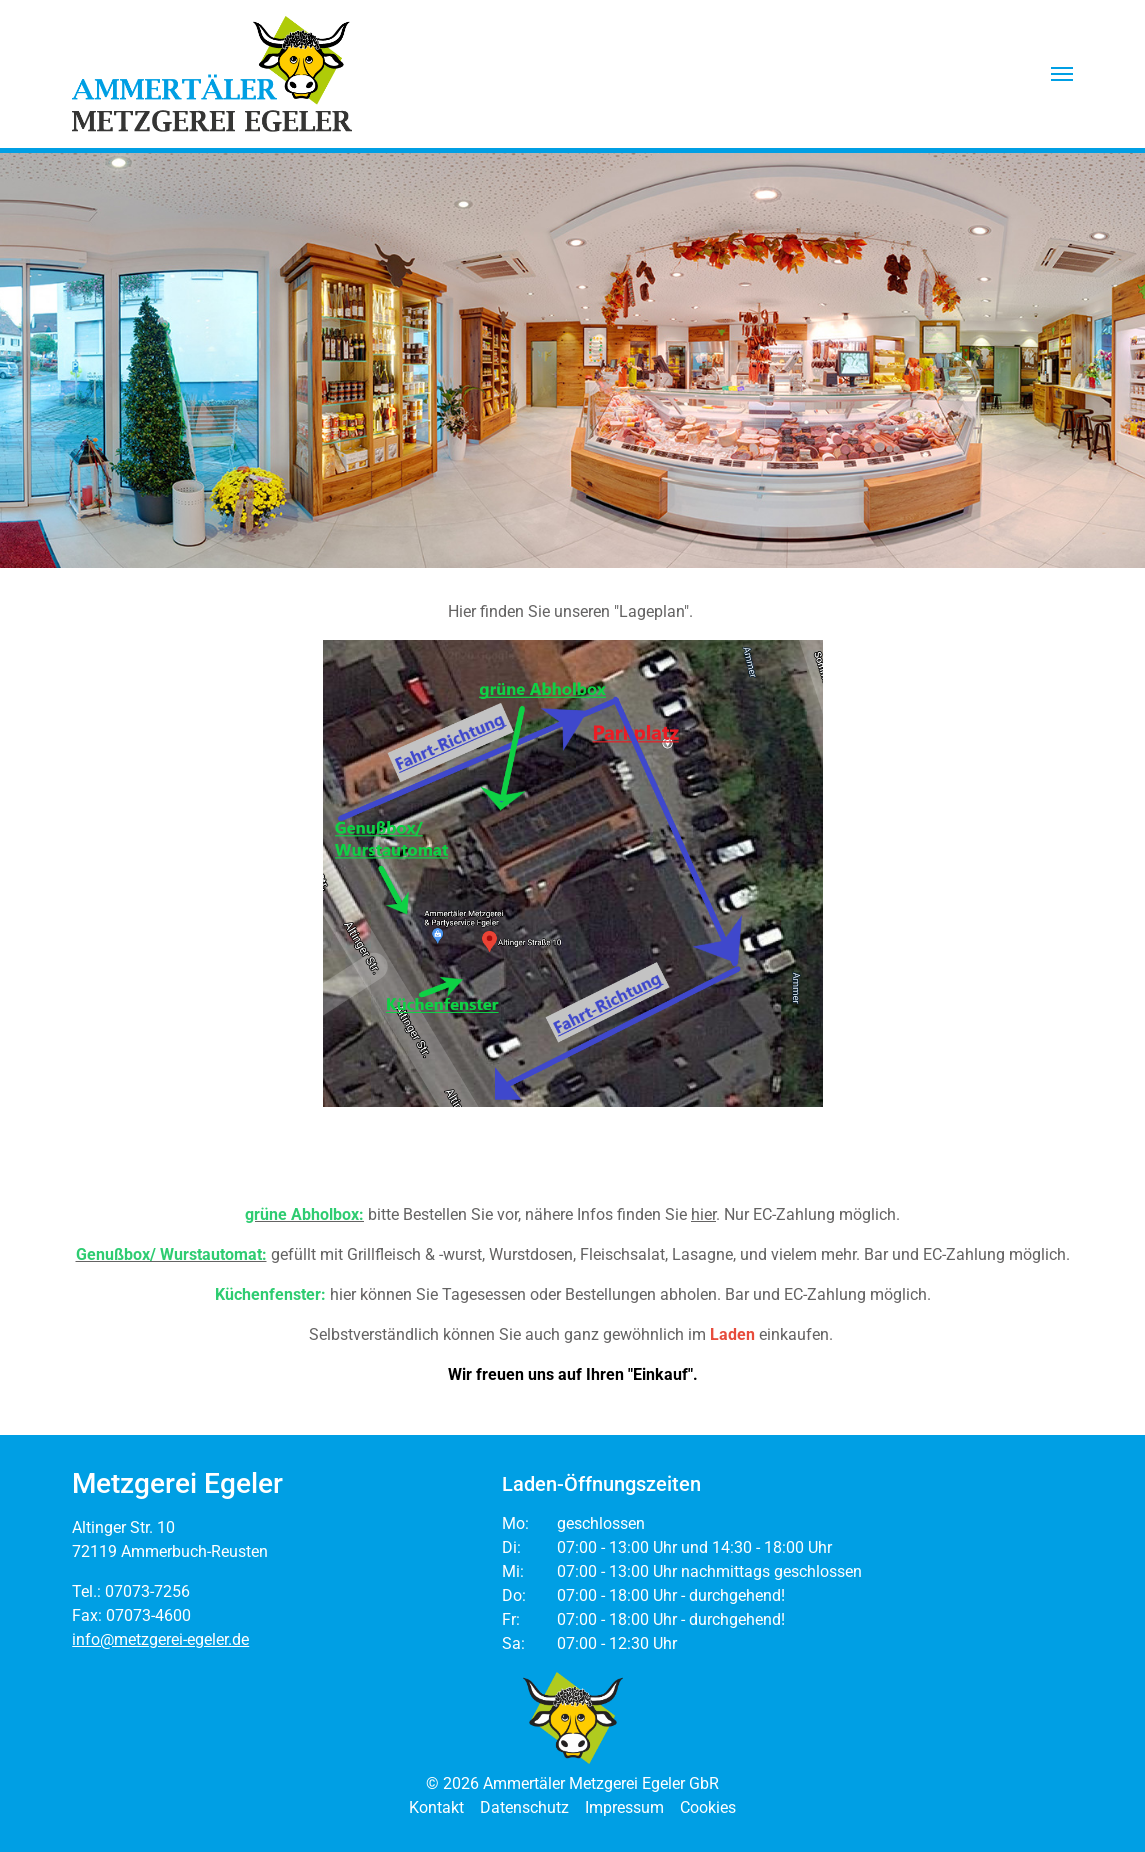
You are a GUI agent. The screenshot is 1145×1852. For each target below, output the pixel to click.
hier (703, 1214)
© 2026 (572, 1783)
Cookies (708, 1807)
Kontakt (436, 1807)
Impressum (624, 1807)
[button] (1062, 74)
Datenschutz (524, 1807)
